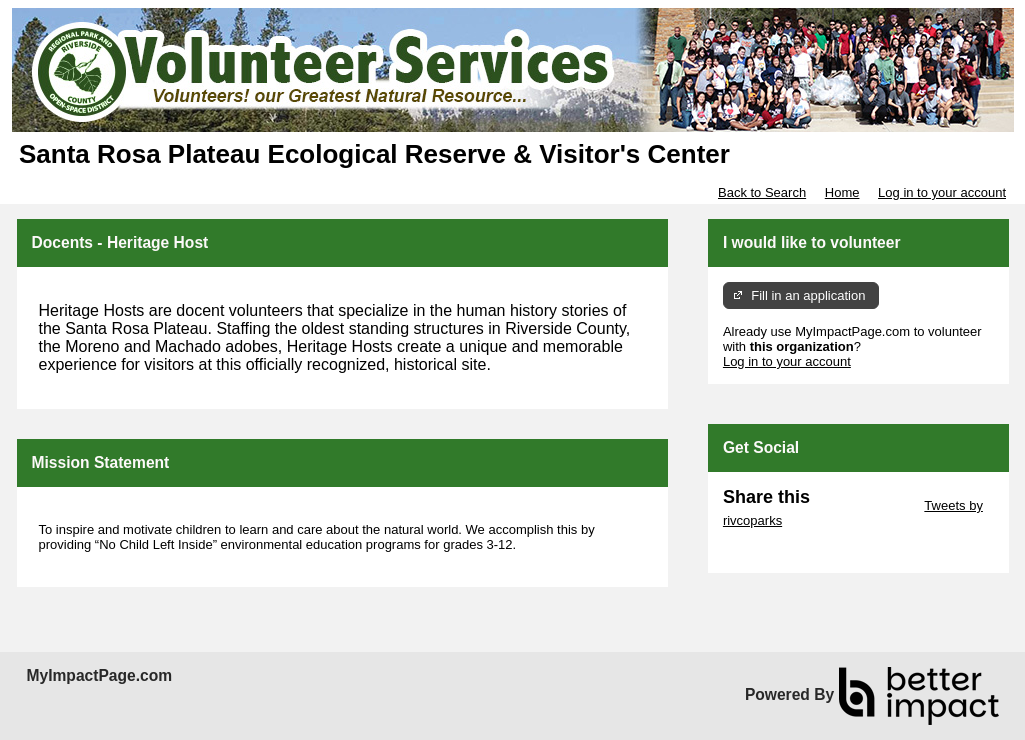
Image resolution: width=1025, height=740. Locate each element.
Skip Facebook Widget (788, 550)
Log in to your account (942, 192)
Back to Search (762, 192)
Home (842, 192)
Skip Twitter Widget (865, 505)
